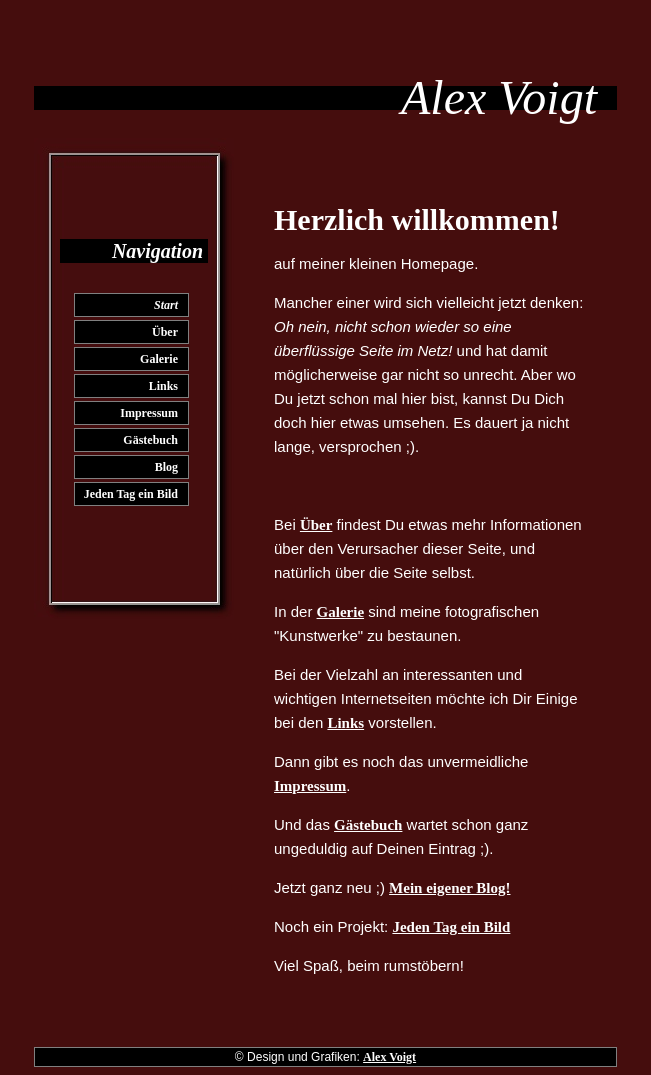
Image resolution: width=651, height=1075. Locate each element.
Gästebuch (150, 440)
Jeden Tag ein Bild (131, 494)
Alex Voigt (389, 1057)
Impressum (149, 413)
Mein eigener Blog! (449, 888)
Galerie (159, 359)
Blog (166, 467)
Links (163, 386)
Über (165, 332)
